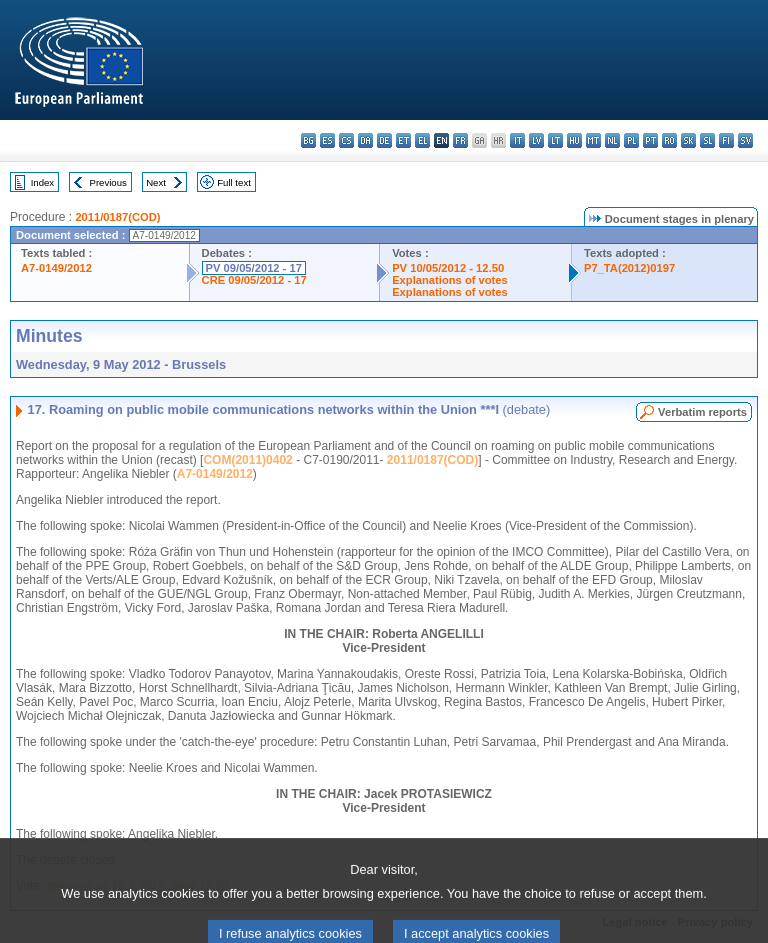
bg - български (308, 140)
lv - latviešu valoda (536, 140)
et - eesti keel (403, 140)
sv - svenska (745, 140)
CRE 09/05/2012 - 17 (254, 280)
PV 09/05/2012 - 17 (254, 268)
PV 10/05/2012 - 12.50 (448, 268)
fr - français (460, 140)
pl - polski (631, 140)
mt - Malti (593, 140)
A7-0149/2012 (56, 268)
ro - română (669, 140)
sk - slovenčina (688, 140)
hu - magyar (574, 140)
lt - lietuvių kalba (555, 140)
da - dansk (365, 140)
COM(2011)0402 (247, 460)
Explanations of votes (450, 280)
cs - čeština (346, 140)
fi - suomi (726, 140)
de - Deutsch (384, 140)
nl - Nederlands (612, 140)
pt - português (650, 140)
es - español (327, 140)
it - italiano (517, 140)
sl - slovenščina (707, 140)
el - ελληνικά (422, 140)
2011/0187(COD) (117, 217)
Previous (108, 182)
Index (42, 182)
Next (156, 182)
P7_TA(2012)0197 (629, 268)
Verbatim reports (702, 412)
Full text (234, 182)
